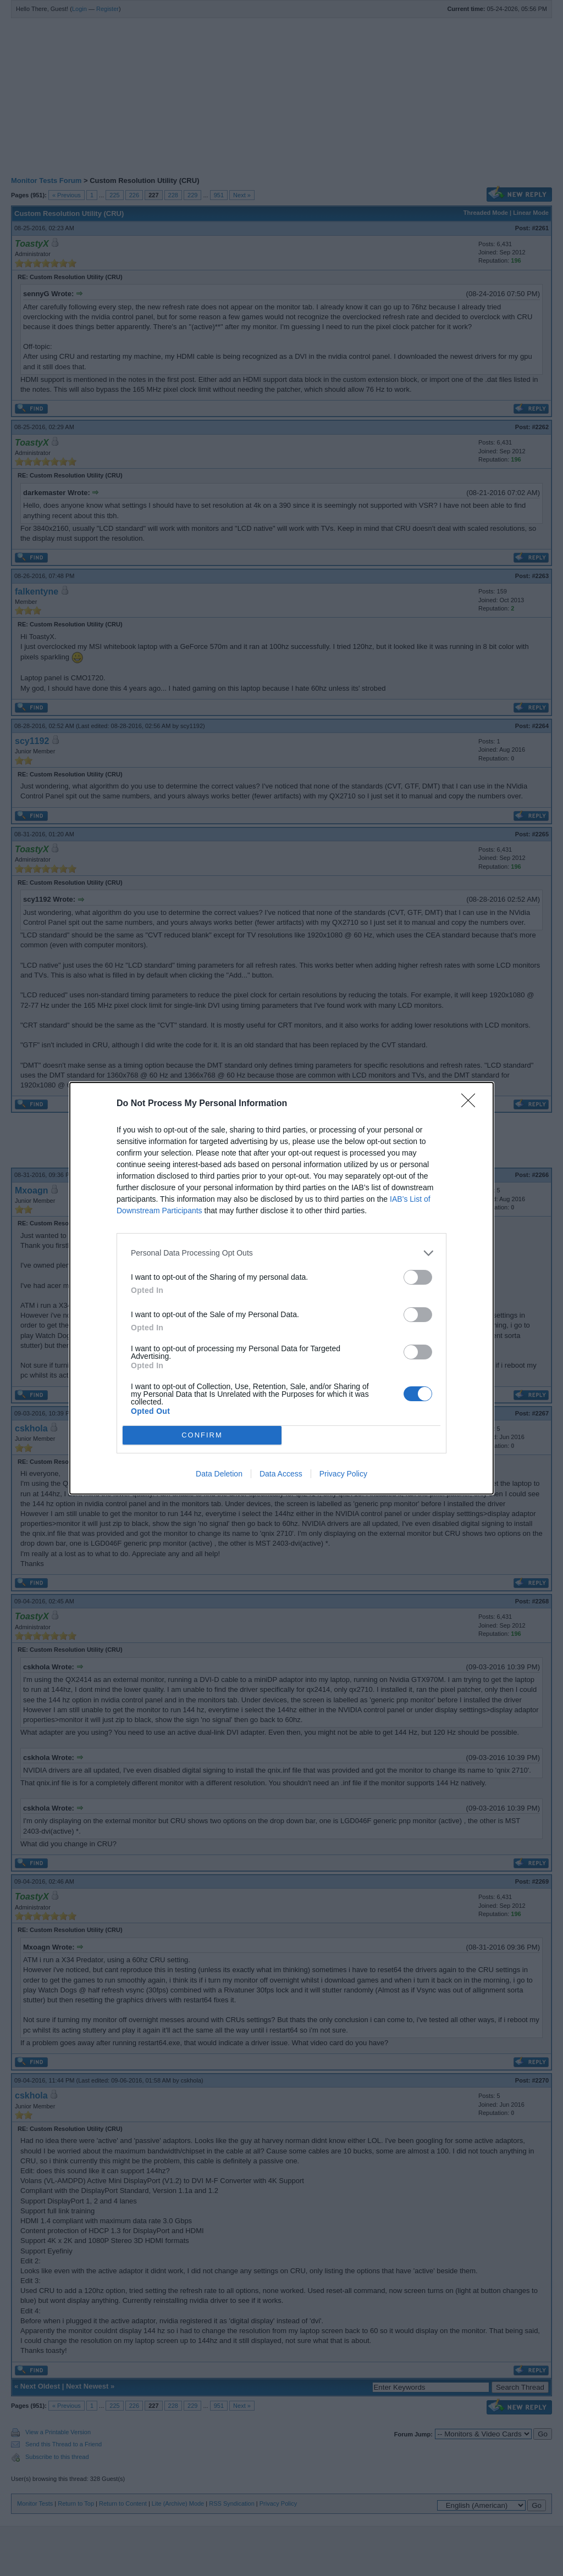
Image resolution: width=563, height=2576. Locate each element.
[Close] (471, 1103)
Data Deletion (219, 1473)
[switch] (418, 1277)
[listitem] (281, 1253)
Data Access (281, 1473)
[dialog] (281, 1288)
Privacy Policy (343, 1473)
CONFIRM (202, 1434)
